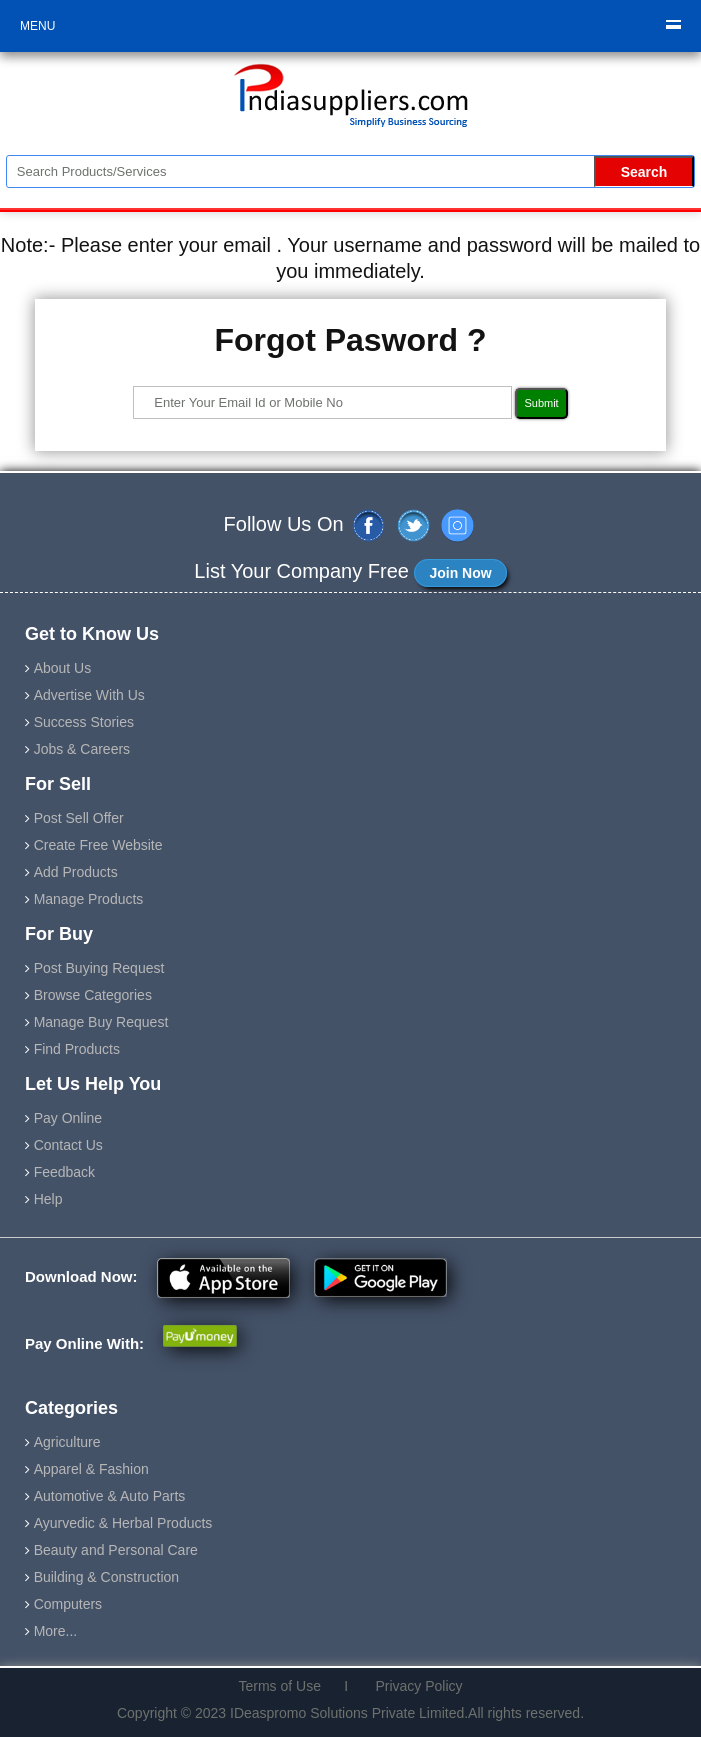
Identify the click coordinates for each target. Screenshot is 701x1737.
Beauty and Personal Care (116, 1550)
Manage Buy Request (101, 1022)
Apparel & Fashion (91, 1469)
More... (56, 1631)
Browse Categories (93, 995)
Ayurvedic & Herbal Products (123, 1523)
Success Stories (84, 722)
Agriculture (67, 1442)
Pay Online (68, 1118)
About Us (63, 668)
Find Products (77, 1049)
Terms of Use (287, 1686)
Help (48, 1199)
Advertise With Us (89, 695)
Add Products (76, 872)
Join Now (460, 573)
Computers (68, 1604)
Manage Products (89, 899)
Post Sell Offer (79, 818)
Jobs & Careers (82, 749)
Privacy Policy (411, 1686)
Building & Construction (107, 1577)
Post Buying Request (99, 968)
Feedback (64, 1172)
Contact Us (68, 1145)
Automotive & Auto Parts (110, 1496)
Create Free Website (98, 845)
